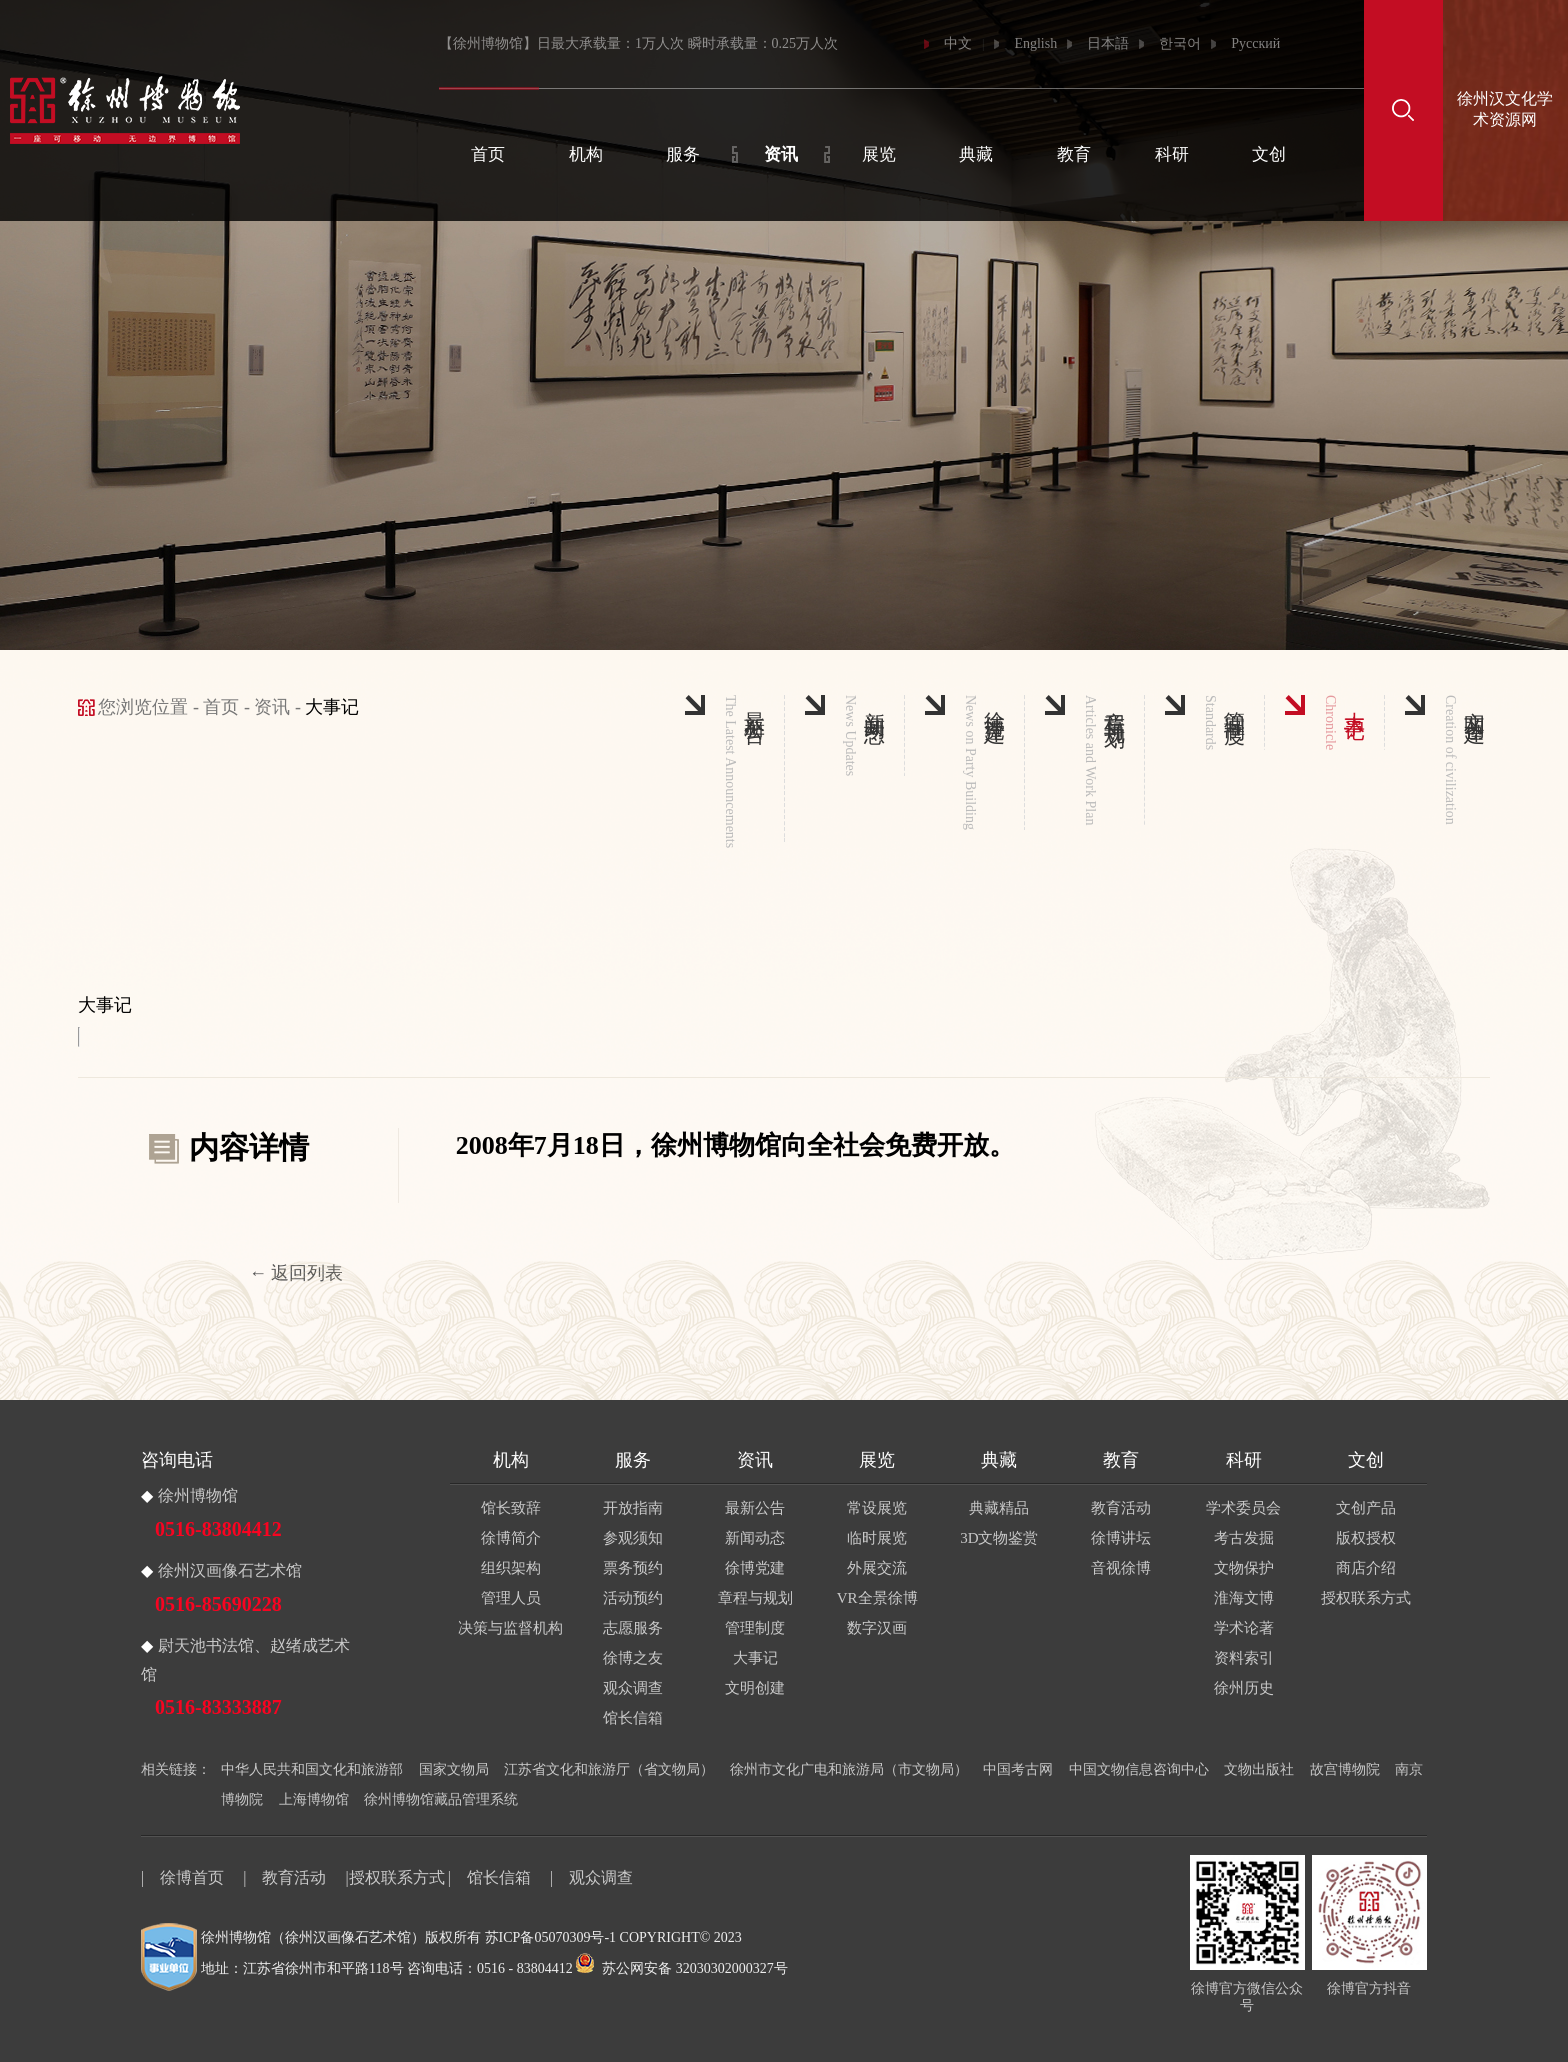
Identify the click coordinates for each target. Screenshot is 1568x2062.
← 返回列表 (296, 1273)
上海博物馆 (314, 1799)
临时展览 (877, 1538)
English (1035, 43)
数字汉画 (877, 1628)
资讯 (781, 154)
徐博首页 (192, 1877)
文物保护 (1244, 1568)
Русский (1255, 43)
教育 (1074, 154)
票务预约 (633, 1568)
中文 (958, 43)
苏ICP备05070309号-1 (550, 1937)
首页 (488, 154)
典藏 (976, 154)
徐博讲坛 (1121, 1538)
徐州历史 (1244, 1688)
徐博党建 (755, 1568)
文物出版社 (1259, 1769)
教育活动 (1121, 1508)
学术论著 (1244, 1628)
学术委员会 (1243, 1508)
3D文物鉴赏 (999, 1538)
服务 (683, 154)
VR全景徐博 (877, 1598)
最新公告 (755, 1508)
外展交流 (877, 1568)
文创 (1269, 154)
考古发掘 (1244, 1538)
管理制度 (755, 1628)
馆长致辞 (511, 1508)
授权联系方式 (1366, 1598)
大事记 (755, 1658)
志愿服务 (633, 1628)
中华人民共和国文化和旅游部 (312, 1769)
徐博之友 (633, 1658)
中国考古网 (1018, 1769)
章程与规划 (755, 1598)
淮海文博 (1244, 1598)
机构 (586, 154)
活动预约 (633, 1598)
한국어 (1180, 43)
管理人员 (511, 1598)
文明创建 (755, 1688)
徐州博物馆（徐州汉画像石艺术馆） (313, 1937)
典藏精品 (999, 1508)
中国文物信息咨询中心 (1139, 1769)
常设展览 (877, 1508)
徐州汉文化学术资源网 (1505, 109)
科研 (1172, 154)
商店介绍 (1366, 1568)
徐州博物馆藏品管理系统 (441, 1799)
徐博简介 (511, 1538)
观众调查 (633, 1688)
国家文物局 (454, 1769)
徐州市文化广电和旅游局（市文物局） (849, 1769)
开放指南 (633, 1508)
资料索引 (1244, 1658)
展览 (879, 154)
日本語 (1108, 43)
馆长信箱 (633, 1718)
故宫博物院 (1345, 1769)
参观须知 (633, 1538)
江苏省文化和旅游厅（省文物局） (609, 1769)
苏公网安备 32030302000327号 (682, 1968)
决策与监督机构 (510, 1628)
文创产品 (1366, 1508)
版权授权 (1366, 1538)
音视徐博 (1121, 1568)
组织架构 (511, 1568)
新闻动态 (755, 1538)
